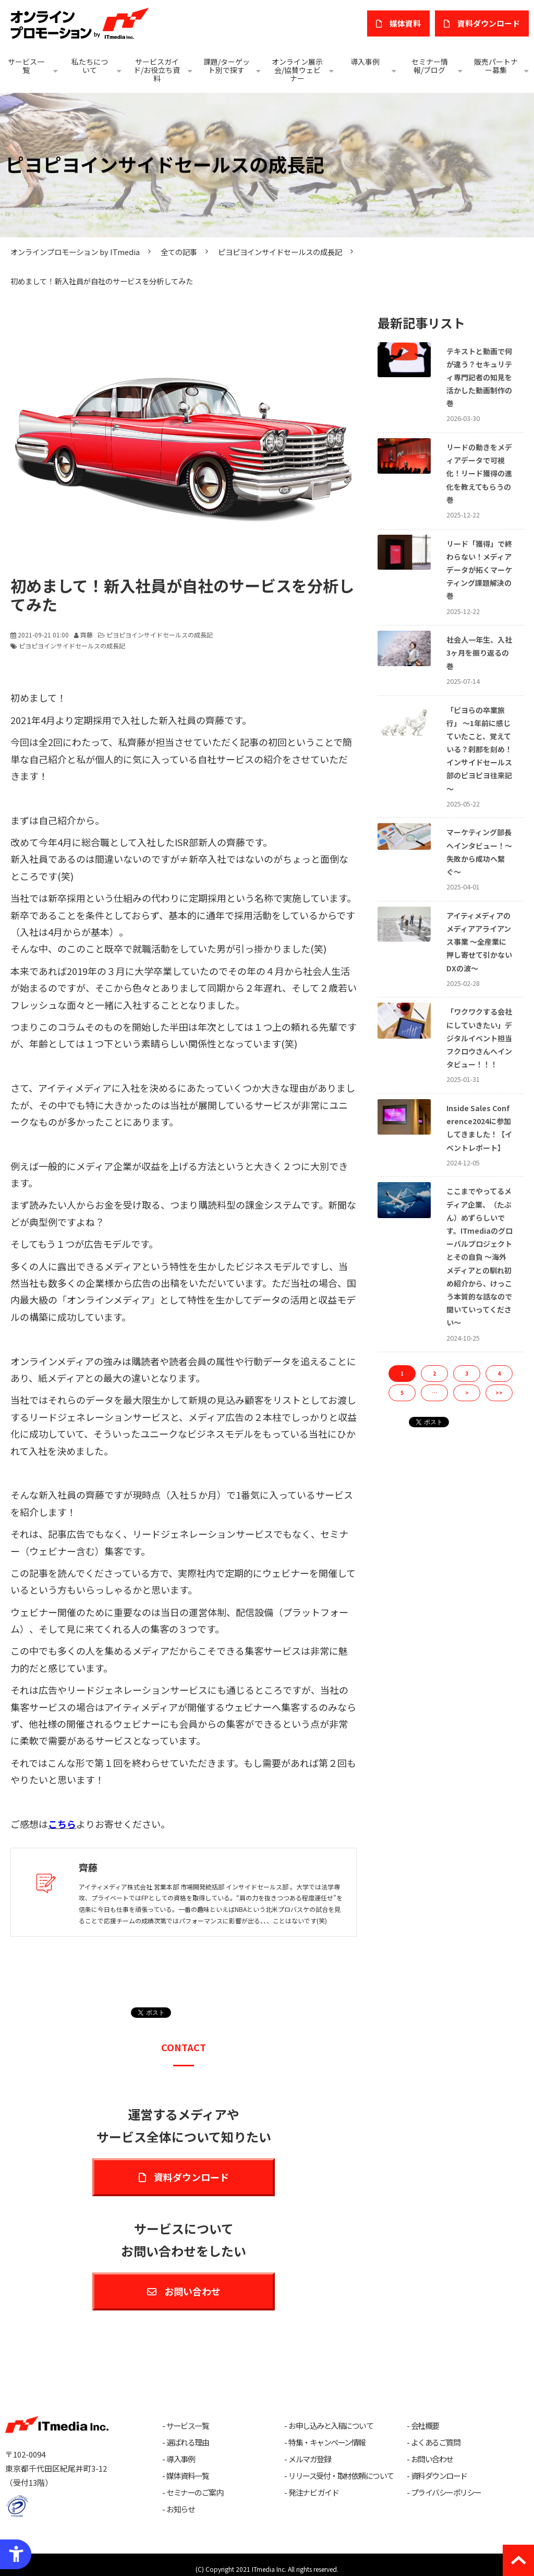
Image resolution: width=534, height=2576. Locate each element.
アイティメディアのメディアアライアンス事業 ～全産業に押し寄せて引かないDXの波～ (479, 941)
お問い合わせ (192, 2291)
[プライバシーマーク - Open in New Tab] (17, 2506)
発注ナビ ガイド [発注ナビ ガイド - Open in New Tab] (313, 2492)
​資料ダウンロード (488, 23)
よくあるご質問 (435, 2442)
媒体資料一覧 (187, 2476)
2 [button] (434, 1373)
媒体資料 (405, 23)
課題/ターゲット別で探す (226, 65)
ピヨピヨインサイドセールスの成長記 (280, 251)
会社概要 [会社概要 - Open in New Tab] (425, 2425)
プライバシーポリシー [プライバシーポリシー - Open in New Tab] (446, 2492)
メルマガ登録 (309, 2459)
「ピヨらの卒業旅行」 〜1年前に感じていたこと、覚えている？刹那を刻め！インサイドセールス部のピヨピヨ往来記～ (479, 749)
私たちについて (89, 65)
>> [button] (499, 1393)
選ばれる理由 (187, 2442)
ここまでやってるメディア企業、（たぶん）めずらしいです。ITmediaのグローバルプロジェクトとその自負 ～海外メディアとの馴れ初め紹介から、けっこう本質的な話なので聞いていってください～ (479, 1257)
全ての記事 (179, 251)
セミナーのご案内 (194, 2492)
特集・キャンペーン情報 (327, 2442)
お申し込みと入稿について (330, 2425)
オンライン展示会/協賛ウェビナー (297, 69)
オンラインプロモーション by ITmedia (75, 251)
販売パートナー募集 (496, 65)
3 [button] (466, 1373)
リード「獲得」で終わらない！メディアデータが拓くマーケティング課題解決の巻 (479, 569)
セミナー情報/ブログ (429, 65)
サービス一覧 (26, 65)
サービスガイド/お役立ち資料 (157, 69)
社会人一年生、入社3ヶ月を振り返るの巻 (479, 652)
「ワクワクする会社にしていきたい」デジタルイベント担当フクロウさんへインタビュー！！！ (479, 1037)
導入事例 (365, 61)
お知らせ (180, 2509)
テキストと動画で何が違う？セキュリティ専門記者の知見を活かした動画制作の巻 (479, 377)
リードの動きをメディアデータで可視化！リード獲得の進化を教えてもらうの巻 (479, 473)
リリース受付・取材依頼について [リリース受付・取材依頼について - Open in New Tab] (341, 2476)
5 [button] (402, 1393)
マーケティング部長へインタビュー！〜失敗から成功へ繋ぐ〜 (479, 852)
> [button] (467, 1393)
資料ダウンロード (191, 2177)
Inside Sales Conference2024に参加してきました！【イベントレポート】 (479, 1128)
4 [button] (499, 1373)
